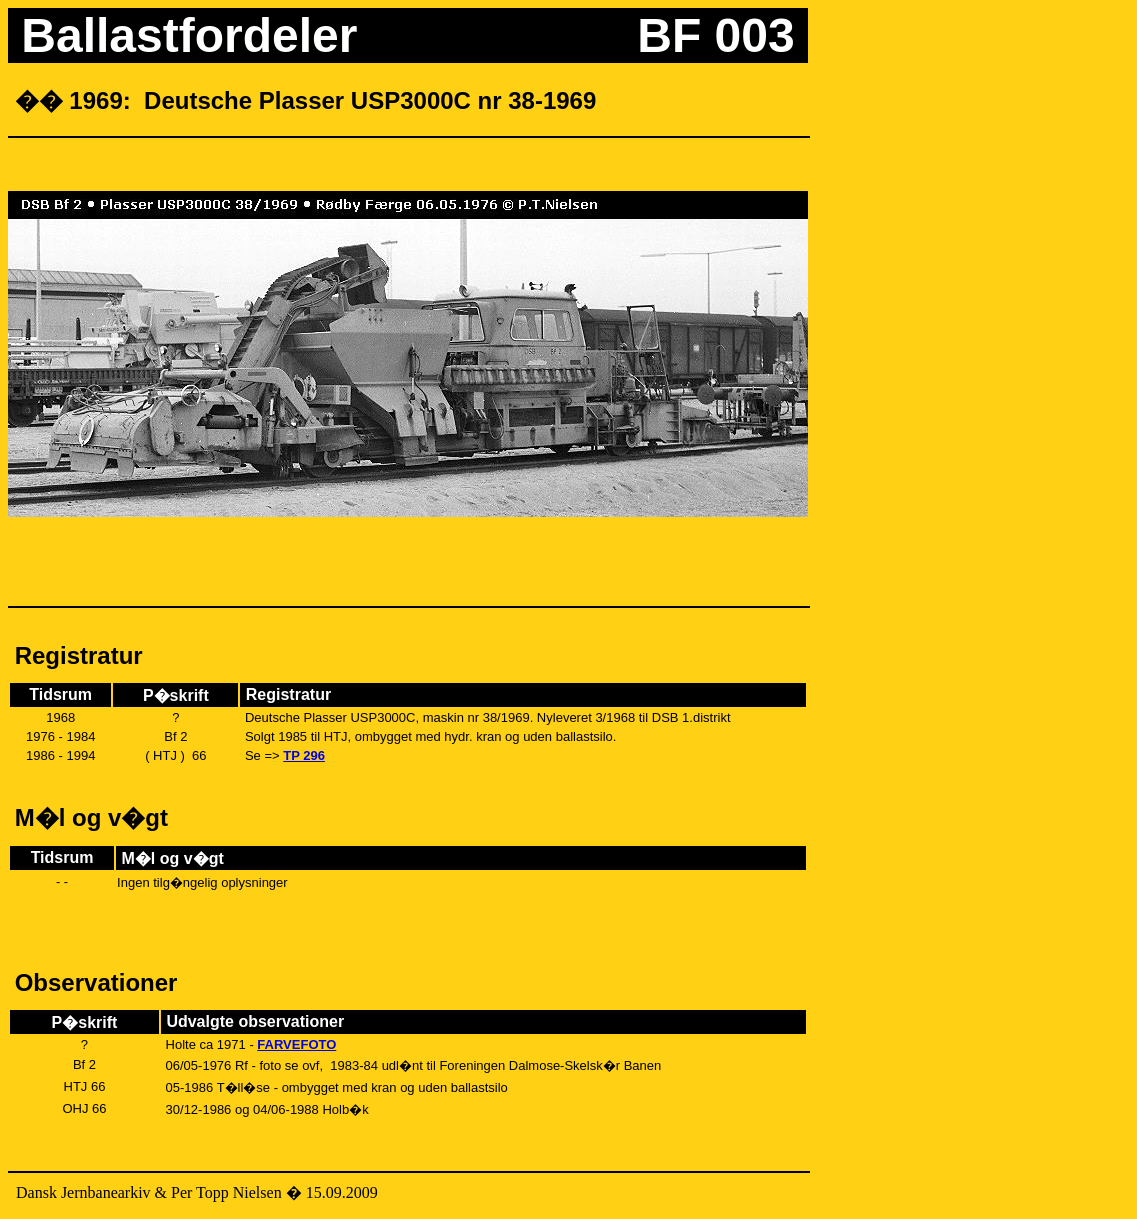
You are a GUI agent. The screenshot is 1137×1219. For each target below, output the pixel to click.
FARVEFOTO (296, 1044)
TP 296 (304, 755)
